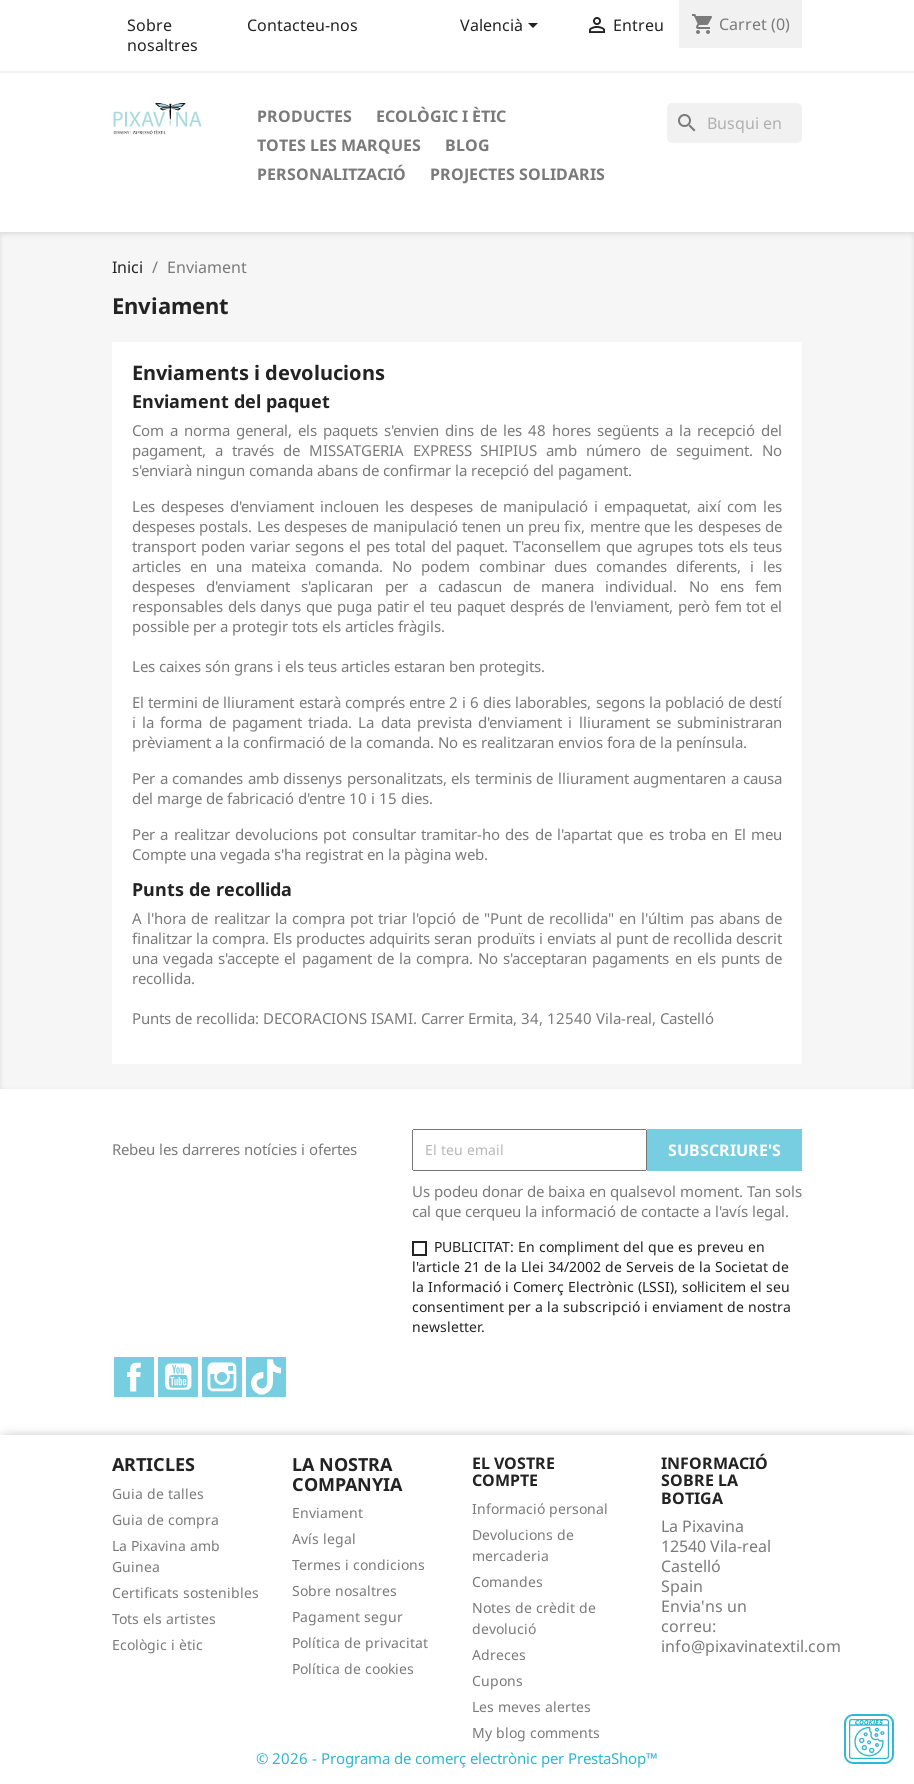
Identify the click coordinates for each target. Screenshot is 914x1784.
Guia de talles (158, 1493)
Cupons (497, 1680)
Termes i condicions (358, 1564)
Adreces (499, 1654)
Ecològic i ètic (441, 116)
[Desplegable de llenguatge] (502, 27)
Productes (304, 116)
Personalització (331, 174)
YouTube (178, 1377)
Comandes (507, 1581)
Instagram (222, 1377)
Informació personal (540, 1508)
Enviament (327, 1512)
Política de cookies (353, 1668)
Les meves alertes (531, 1706)
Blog (467, 145)
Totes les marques (339, 145)
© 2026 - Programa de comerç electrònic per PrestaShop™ (457, 1758)
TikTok (266, 1377)
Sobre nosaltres (162, 35)
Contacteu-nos (302, 25)
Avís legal (324, 1538)
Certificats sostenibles (185, 1592)
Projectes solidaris (517, 174)
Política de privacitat (360, 1642)
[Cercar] (734, 123)
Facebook (134, 1377)
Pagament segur (347, 1616)
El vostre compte (513, 1472)
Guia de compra (165, 1519)
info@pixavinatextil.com (751, 1646)
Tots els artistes (164, 1618)
